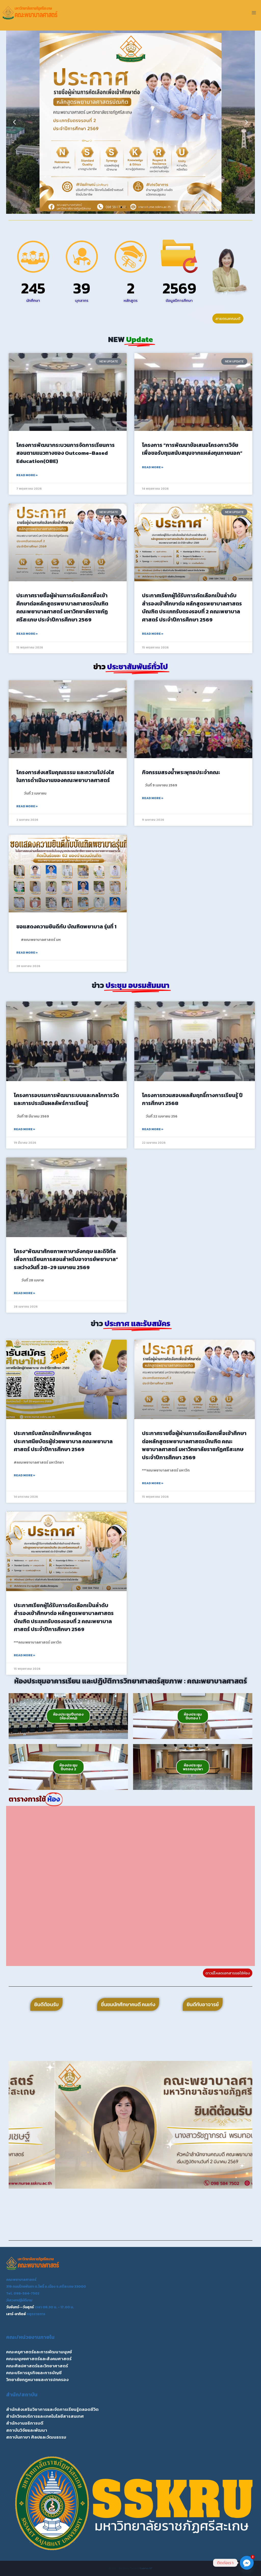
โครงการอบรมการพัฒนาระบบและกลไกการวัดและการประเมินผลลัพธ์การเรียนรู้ (66, 1099)
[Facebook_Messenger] (247, 2563)
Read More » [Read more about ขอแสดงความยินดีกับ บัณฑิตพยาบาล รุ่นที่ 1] (27, 952)
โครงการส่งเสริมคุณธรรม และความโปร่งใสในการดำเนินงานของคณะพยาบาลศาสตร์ (65, 776)
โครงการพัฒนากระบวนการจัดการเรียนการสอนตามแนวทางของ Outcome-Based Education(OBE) (65, 453)
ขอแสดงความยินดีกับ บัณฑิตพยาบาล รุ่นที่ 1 (66, 926)
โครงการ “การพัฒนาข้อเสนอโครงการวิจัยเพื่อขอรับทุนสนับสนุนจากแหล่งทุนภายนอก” (192, 449)
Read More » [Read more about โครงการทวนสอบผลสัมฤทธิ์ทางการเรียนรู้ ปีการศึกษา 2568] (152, 1129)
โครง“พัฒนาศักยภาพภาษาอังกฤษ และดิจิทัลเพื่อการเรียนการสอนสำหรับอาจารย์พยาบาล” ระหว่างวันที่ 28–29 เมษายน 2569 (66, 1259)
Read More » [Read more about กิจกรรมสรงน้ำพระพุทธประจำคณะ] (152, 798)
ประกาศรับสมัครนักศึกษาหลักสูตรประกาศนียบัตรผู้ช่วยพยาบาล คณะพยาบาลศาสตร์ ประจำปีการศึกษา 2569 (63, 1441)
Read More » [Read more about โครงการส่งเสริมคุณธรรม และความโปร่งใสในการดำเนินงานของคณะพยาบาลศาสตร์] (27, 806)
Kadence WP (146, 2568)
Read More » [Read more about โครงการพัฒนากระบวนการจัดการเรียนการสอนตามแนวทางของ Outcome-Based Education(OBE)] (27, 475)
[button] (14, 122)
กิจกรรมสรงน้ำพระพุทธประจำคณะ (181, 772)
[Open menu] (253, 13)
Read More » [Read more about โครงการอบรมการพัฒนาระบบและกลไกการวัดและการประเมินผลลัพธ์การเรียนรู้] (24, 1129)
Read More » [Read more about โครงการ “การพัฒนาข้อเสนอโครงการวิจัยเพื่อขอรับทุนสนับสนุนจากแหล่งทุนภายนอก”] (152, 467)
